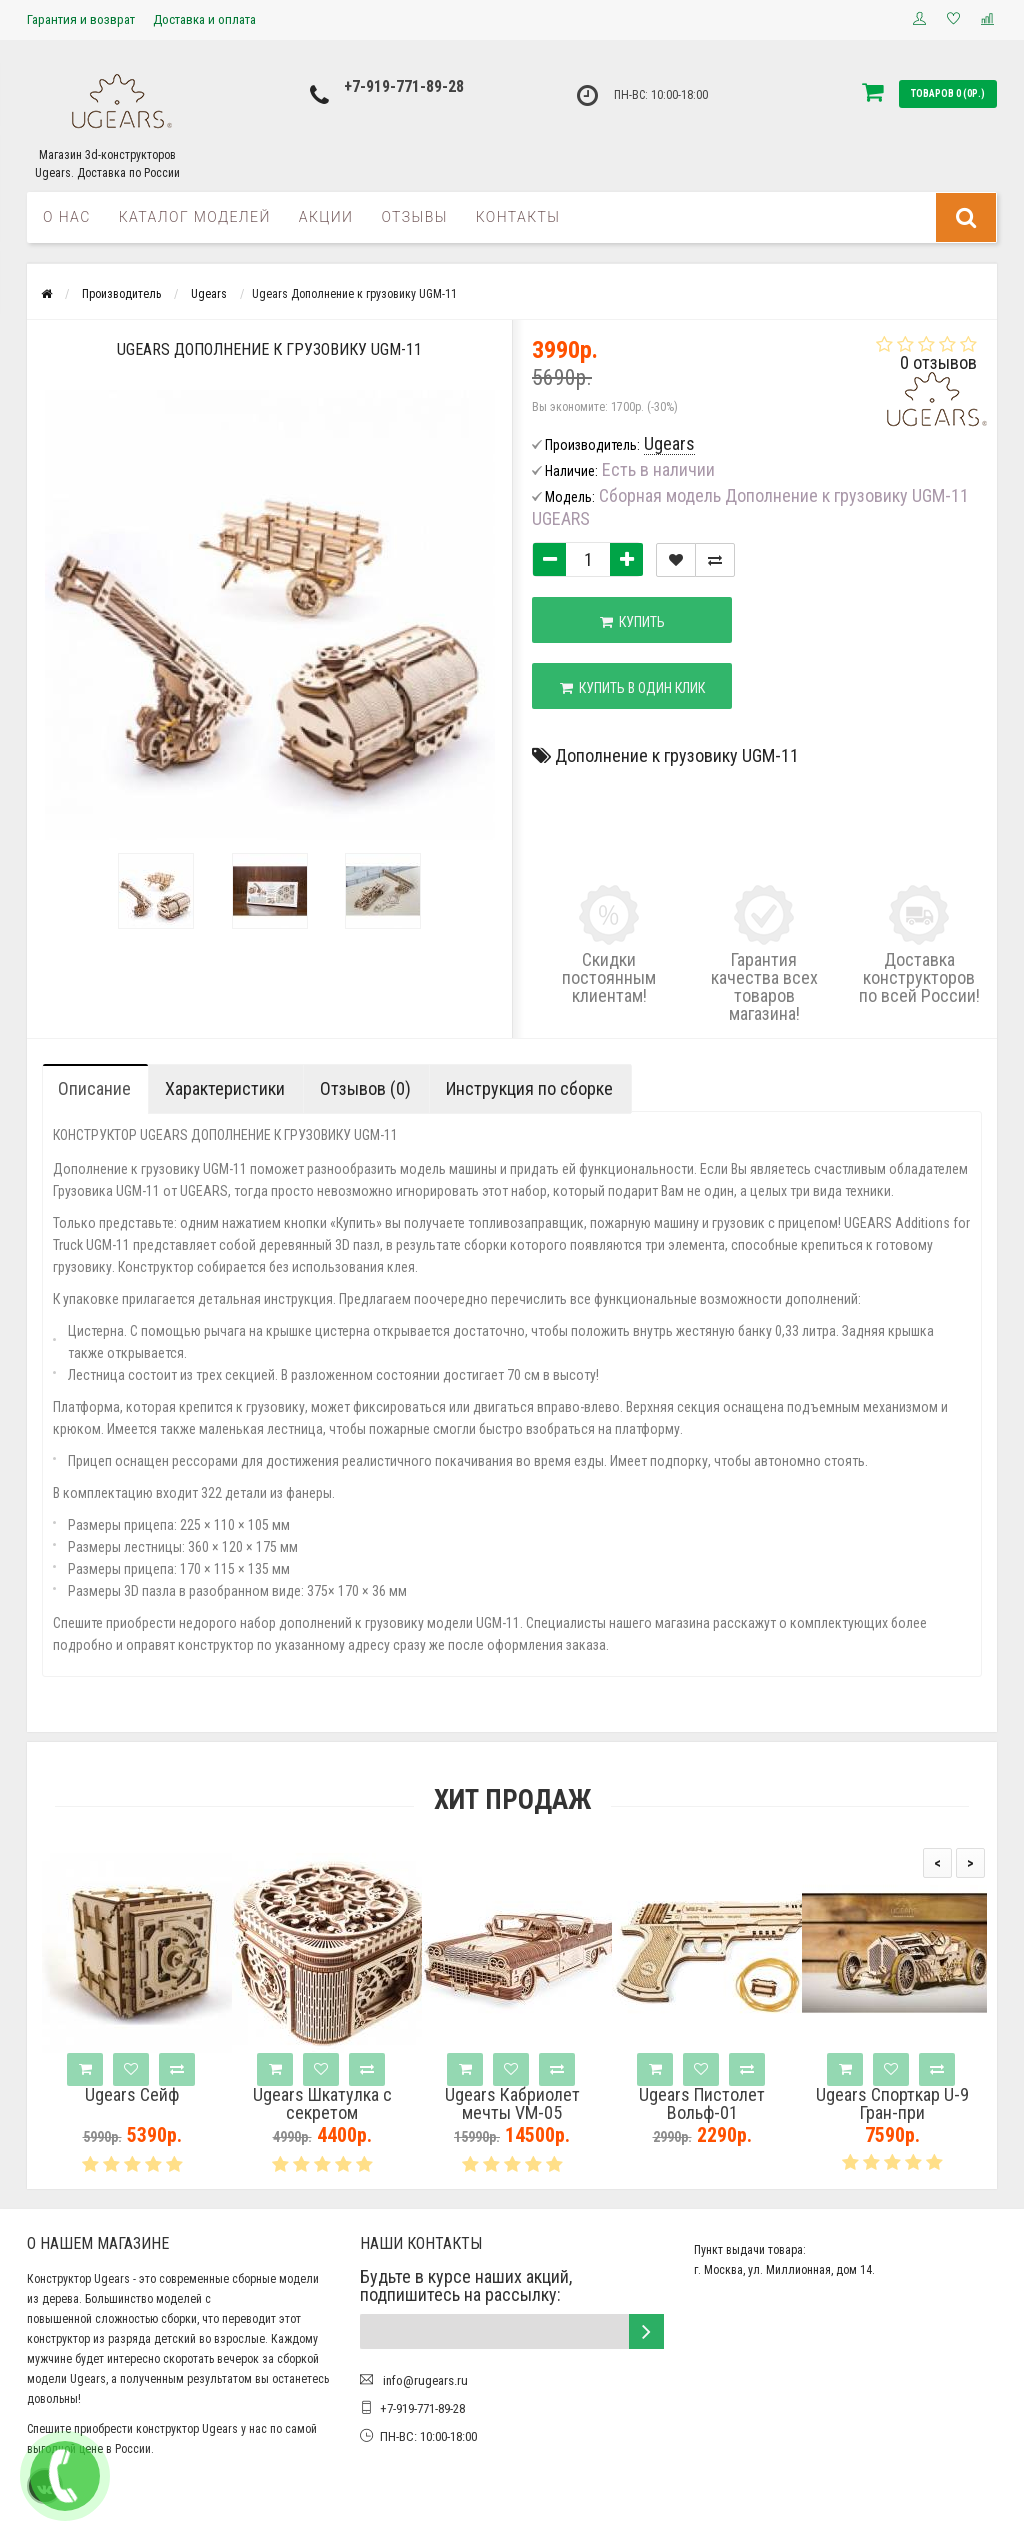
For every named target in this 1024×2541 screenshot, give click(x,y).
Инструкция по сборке (529, 1088)
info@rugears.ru (424, 2380)
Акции (326, 217)
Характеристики (225, 1088)
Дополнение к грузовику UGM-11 (677, 755)
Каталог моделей (195, 217)
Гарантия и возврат (81, 19)
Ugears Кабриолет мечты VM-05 (512, 2104)
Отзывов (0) (365, 1088)
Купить (632, 622)
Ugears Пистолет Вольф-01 (702, 2104)
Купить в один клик (632, 688)
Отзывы (414, 217)
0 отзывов (938, 362)
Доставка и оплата (204, 19)
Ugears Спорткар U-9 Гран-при (892, 2104)
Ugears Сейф (132, 2095)
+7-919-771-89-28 (404, 86)
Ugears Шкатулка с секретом (322, 2104)
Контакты (518, 217)
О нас (67, 217)
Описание (94, 1088)
